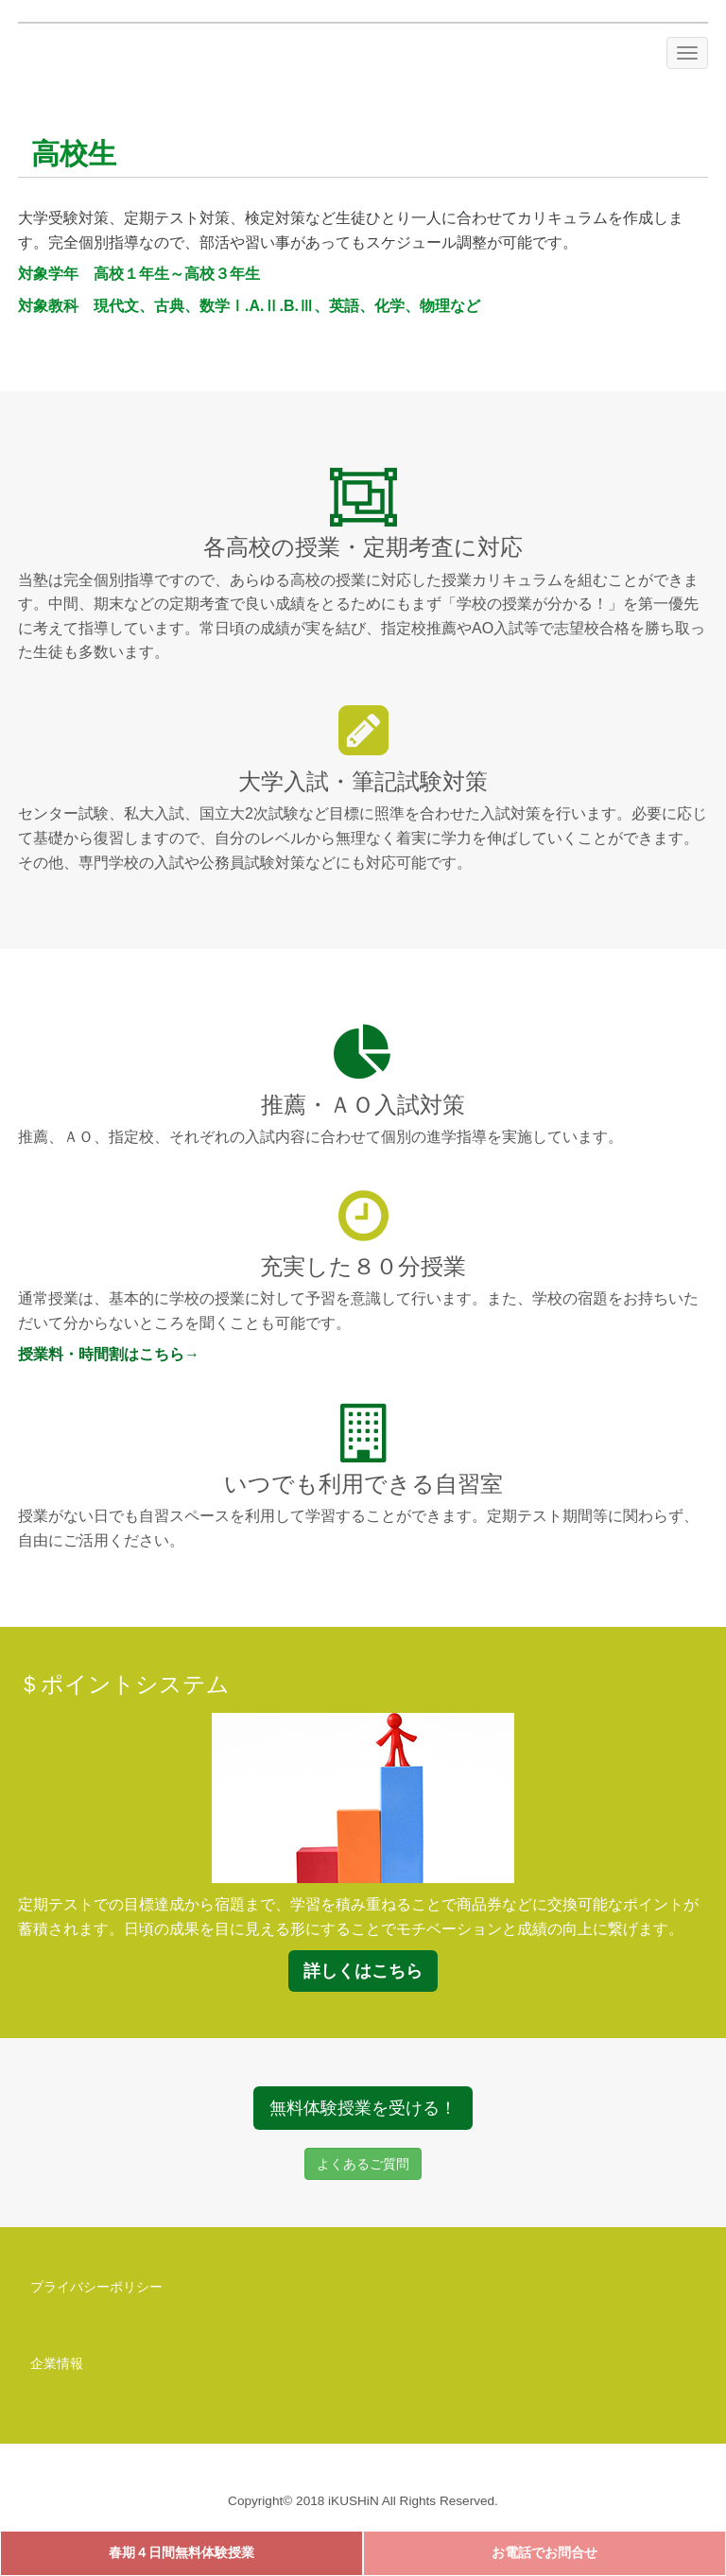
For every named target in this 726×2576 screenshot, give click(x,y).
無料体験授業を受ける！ (363, 2108)
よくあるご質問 (363, 2163)
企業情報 (56, 2363)
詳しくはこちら (363, 1971)
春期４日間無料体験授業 (181, 2553)
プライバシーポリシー (96, 2286)
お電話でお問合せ (544, 2553)
